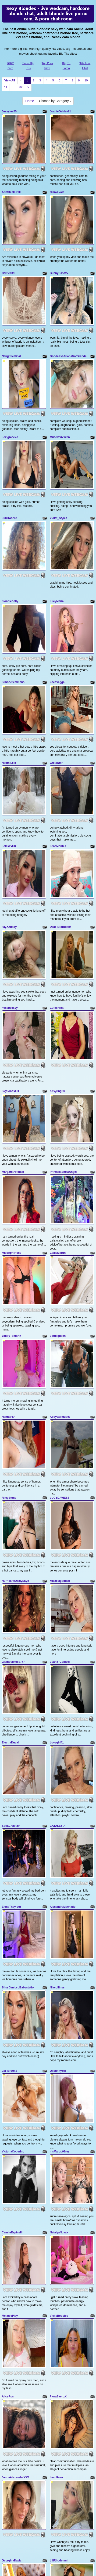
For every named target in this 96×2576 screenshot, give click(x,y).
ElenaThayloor (11, 1637)
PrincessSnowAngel (63, 1012)
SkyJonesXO (10, 944)
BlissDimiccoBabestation (19, 1705)
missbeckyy (10, 873)
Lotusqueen (58, 1152)
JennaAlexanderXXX (15, 2122)
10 (86, 80)
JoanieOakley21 (60, 111)
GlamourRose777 (13, 1428)
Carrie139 (8, 248)
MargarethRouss (13, 1012)
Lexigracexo (10, 388)
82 (20, 87)
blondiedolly (10, 527)
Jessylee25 (9, 111)
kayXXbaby (9, 804)
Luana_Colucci (60, 1428)
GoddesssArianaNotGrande (68, 319)
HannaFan (8, 1220)
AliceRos (8, 2053)
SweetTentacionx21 (15, 2401)
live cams (53, 2526)
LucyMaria (57, 527)
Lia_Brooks (9, 1776)
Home (29, 101)
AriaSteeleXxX (11, 180)
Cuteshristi (57, 873)
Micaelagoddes (60, 1360)
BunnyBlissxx (59, 248)
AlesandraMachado (62, 1637)
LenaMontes (58, 736)
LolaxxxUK (9, 736)
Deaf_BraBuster (60, 804)
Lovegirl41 (57, 1497)
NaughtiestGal (11, 319)
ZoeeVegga (57, 596)
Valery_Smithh (11, 1152)
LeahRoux (56, 2122)
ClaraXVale (57, 180)
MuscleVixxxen (60, 388)
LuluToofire (9, 456)
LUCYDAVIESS (59, 1289)
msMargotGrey (60, 1845)
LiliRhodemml (59, 2192)
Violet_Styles (58, 456)
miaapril (7, 2261)
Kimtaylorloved (12, 2330)
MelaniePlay (10, 1984)
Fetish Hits (28, 2574)
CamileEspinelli (12, 1913)
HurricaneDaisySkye (15, 1360)
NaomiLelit (9, 664)
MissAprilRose (11, 1081)
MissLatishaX (59, 2330)
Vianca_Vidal (58, 2261)
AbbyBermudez (60, 1220)
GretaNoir (56, 664)
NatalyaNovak (59, 1913)
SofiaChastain (11, 1568)
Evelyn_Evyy (58, 2401)
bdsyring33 (57, 944)
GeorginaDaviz (11, 2192)
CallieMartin (58, 1081)
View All (9, 80)
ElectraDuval (10, 1497)
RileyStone (9, 1289)
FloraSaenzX (58, 2053)
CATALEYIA (57, 1568)
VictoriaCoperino (13, 1845)
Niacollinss (57, 1705)
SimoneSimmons (13, 596)
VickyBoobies (59, 1984)
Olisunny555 (58, 1776)
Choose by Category (55, 101)
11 (5, 87)
